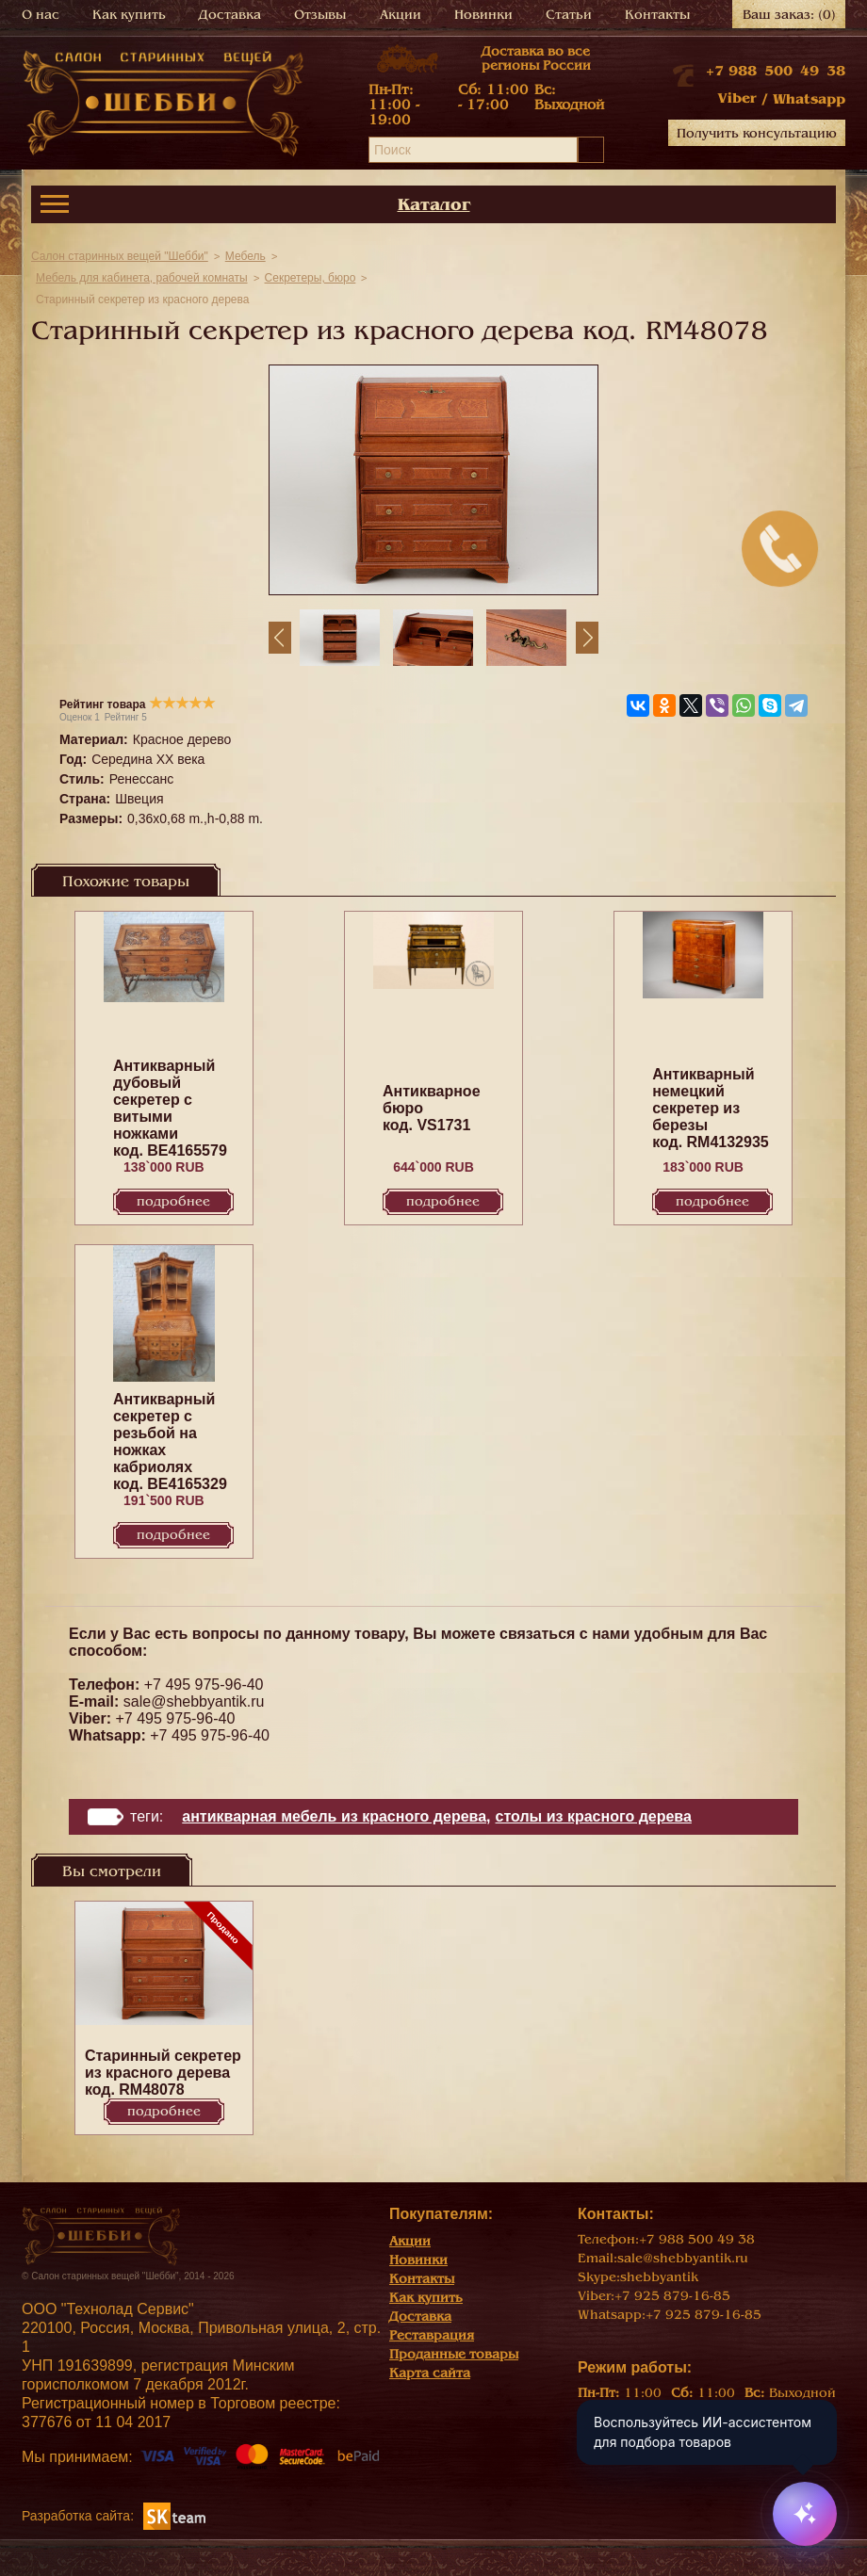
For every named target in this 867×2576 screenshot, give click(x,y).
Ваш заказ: (789, 15)
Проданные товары (453, 2354)
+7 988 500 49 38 (775, 70)
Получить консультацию (757, 133)
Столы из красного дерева (594, 1816)
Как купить (129, 15)
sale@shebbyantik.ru (194, 1701)
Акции (400, 15)
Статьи (569, 15)
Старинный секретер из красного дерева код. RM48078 (163, 2073)
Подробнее (173, 1201)
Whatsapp (809, 98)
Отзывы (320, 15)
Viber (737, 97)
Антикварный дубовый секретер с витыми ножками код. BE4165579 (170, 1108)
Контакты (657, 15)
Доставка (230, 15)
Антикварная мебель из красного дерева (334, 1816)
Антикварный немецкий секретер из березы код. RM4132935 (710, 1108)
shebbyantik (659, 2277)
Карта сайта (429, 2373)
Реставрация (431, 2335)
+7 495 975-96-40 (204, 1685)
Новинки (483, 15)
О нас (40, 15)
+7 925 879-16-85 (672, 2296)
